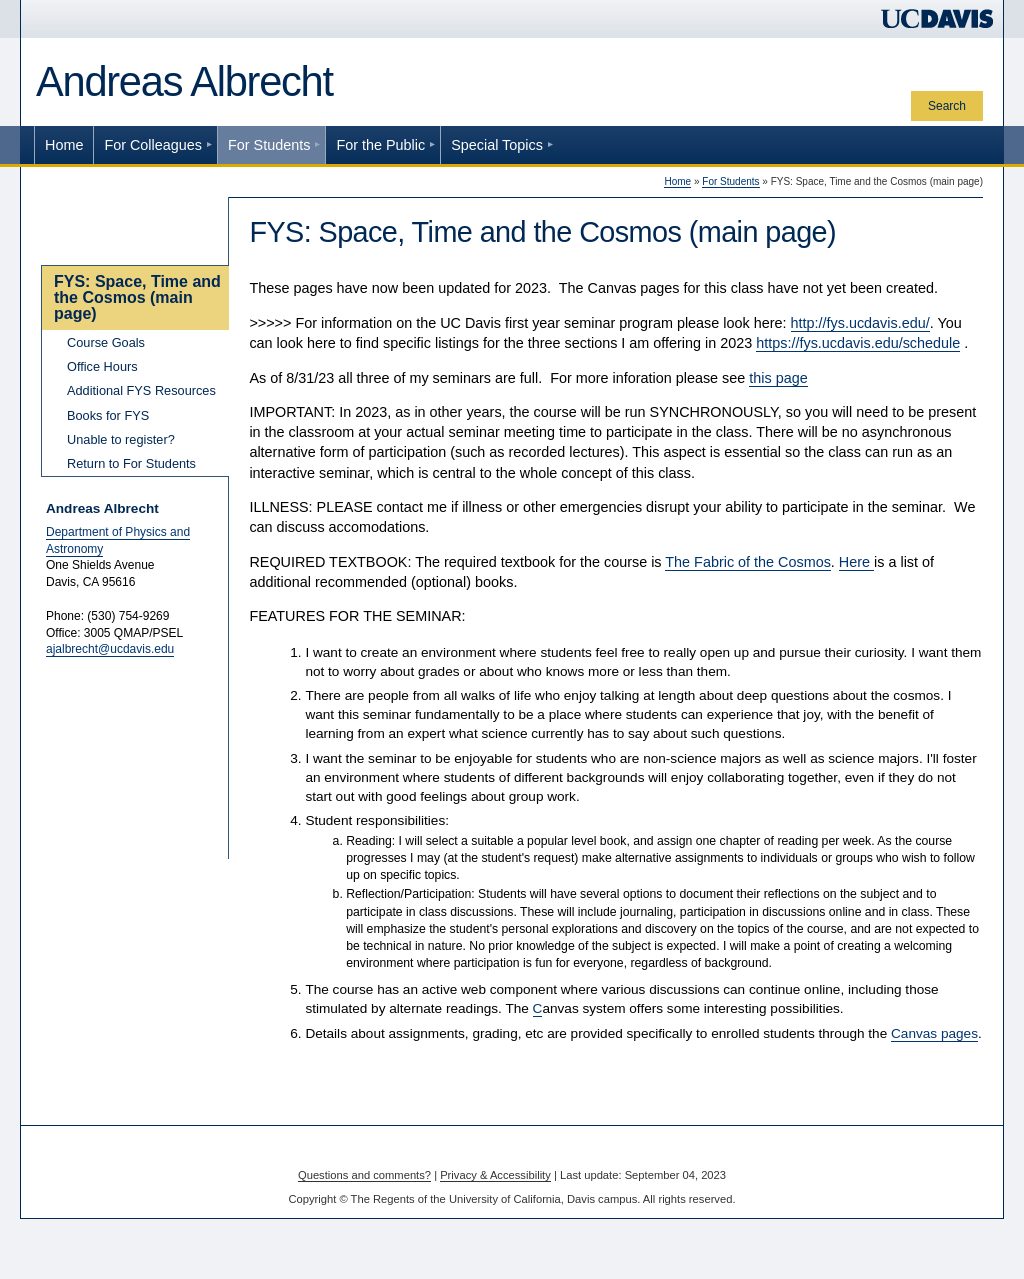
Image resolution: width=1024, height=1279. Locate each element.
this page (778, 378)
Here (856, 562)
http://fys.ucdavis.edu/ (860, 323)
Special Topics (497, 145)
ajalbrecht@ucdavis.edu (110, 649)
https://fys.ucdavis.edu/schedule (858, 343)
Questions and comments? (364, 1175)
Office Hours (102, 366)
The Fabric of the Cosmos (748, 562)
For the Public (380, 145)
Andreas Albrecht (184, 81)
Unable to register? (121, 439)
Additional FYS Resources (141, 390)
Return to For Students (131, 463)
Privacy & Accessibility (495, 1175)
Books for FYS (108, 415)
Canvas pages (934, 1033)
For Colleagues (153, 145)
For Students (269, 145)
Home (64, 145)
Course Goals (106, 342)
